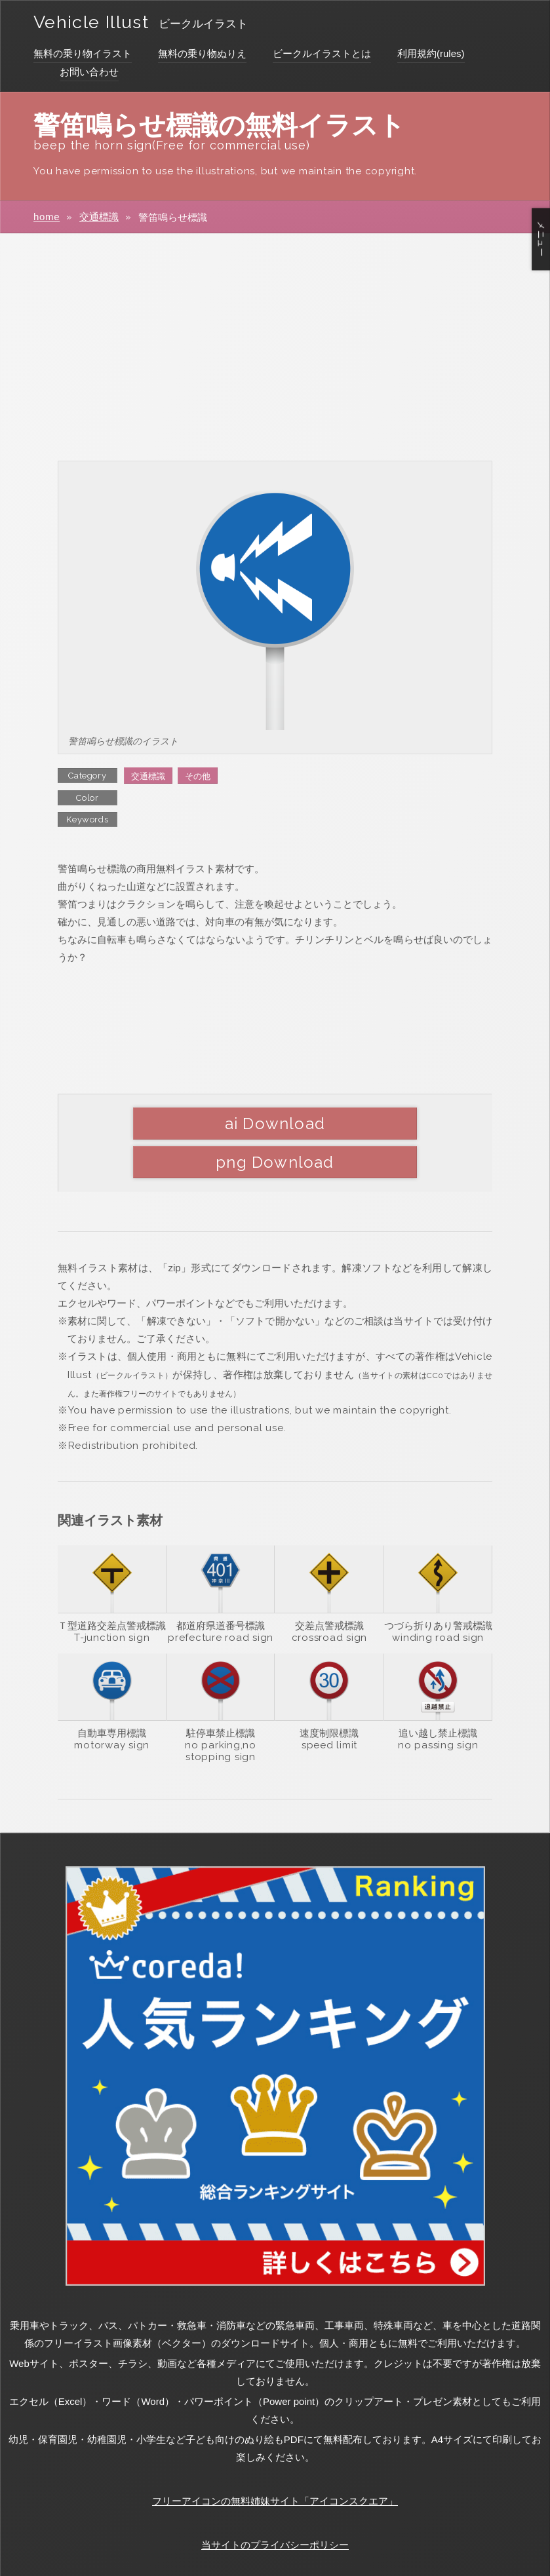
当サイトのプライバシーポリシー (275, 2506)
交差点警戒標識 (329, 1586)
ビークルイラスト (226, 23)
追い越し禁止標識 (438, 1694)
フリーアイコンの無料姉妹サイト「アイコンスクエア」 (275, 2462)
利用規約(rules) (431, 53)
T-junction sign (111, 1598)
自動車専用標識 (111, 1694)
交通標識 (99, 216)
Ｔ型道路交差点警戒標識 (112, 1586)
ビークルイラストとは (322, 53)
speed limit (329, 1706)
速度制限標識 (329, 1694)
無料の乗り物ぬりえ (202, 53)
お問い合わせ (89, 71)
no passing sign (438, 1706)
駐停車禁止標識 (220, 1694)
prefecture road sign (220, 1598)
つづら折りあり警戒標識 (438, 1586)
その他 (197, 776)
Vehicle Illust (101, 21)
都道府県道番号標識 (220, 1586)
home (46, 216)
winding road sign (438, 1598)
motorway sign (111, 1706)
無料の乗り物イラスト (82, 53)
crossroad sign (330, 1598)
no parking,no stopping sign (220, 1712)
